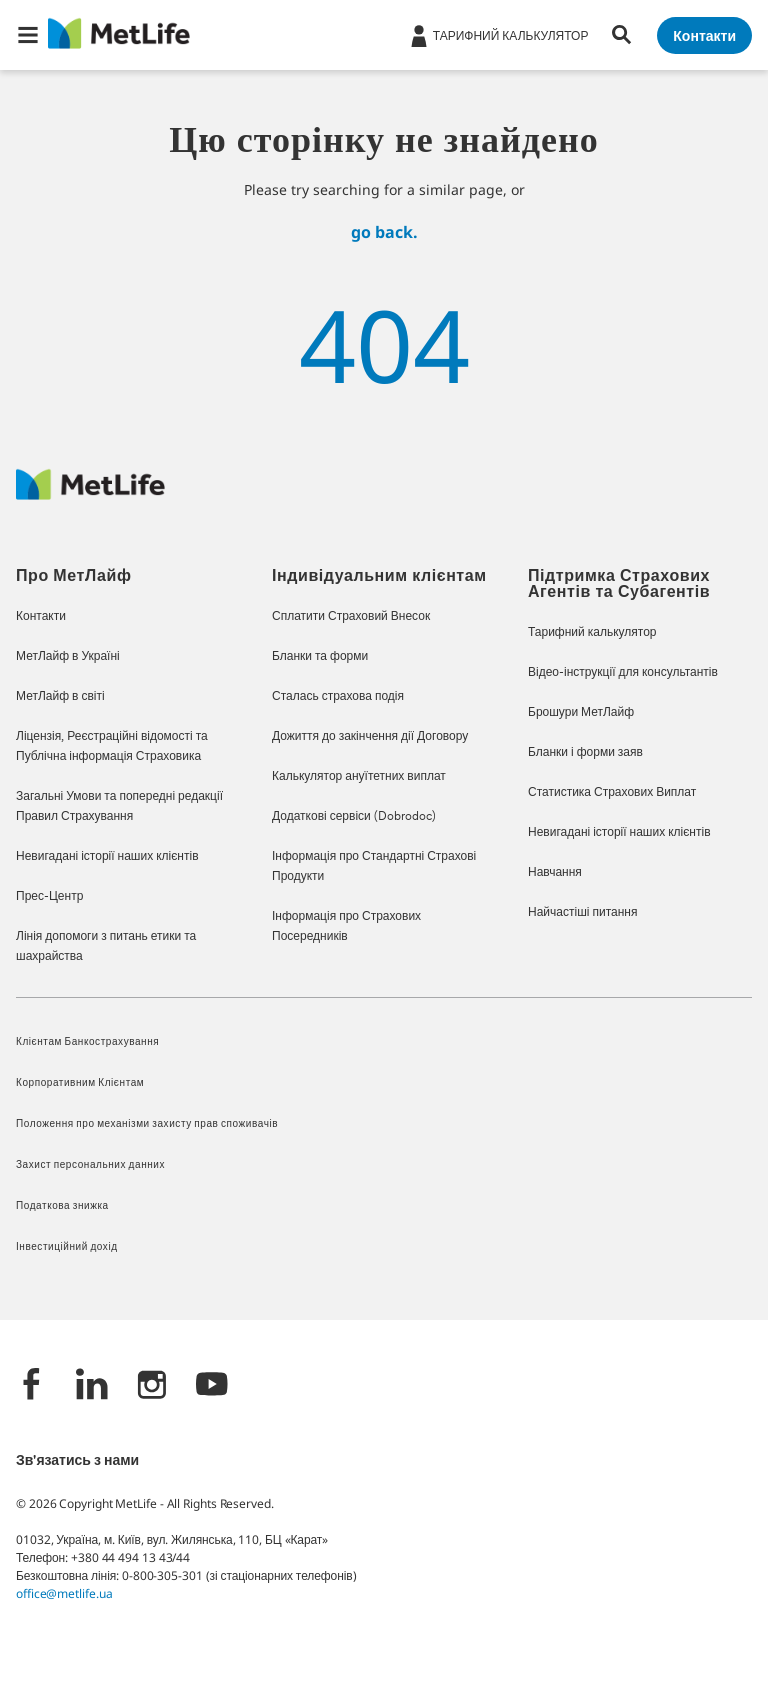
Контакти (41, 617)
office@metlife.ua (64, 1593)
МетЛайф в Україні (68, 657)
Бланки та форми (320, 657)
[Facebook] (32, 1386)
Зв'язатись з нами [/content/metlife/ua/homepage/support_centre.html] (77, 1461)
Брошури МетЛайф (581, 713)
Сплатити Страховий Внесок (351, 617)
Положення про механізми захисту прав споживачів (147, 1124)
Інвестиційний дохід (67, 1247)
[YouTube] (212, 1386)
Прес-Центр (49, 897)
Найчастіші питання (582, 913)
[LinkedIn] (92, 1386)
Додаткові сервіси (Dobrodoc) (354, 817)
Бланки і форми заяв (585, 753)
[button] (28, 35)
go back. (384, 232)
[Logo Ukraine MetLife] (90, 494)
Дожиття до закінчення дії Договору (370, 737)
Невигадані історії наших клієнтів (107, 857)
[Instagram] (152, 1386)
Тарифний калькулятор (592, 633)
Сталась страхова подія (338, 697)
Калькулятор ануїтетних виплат (359, 777)
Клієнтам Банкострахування (87, 1042)
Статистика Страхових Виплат (612, 793)
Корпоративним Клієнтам (80, 1083)
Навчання (555, 873)
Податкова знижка (62, 1206)
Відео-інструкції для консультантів (623, 673)
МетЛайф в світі (60, 697)
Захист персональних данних (90, 1165)
